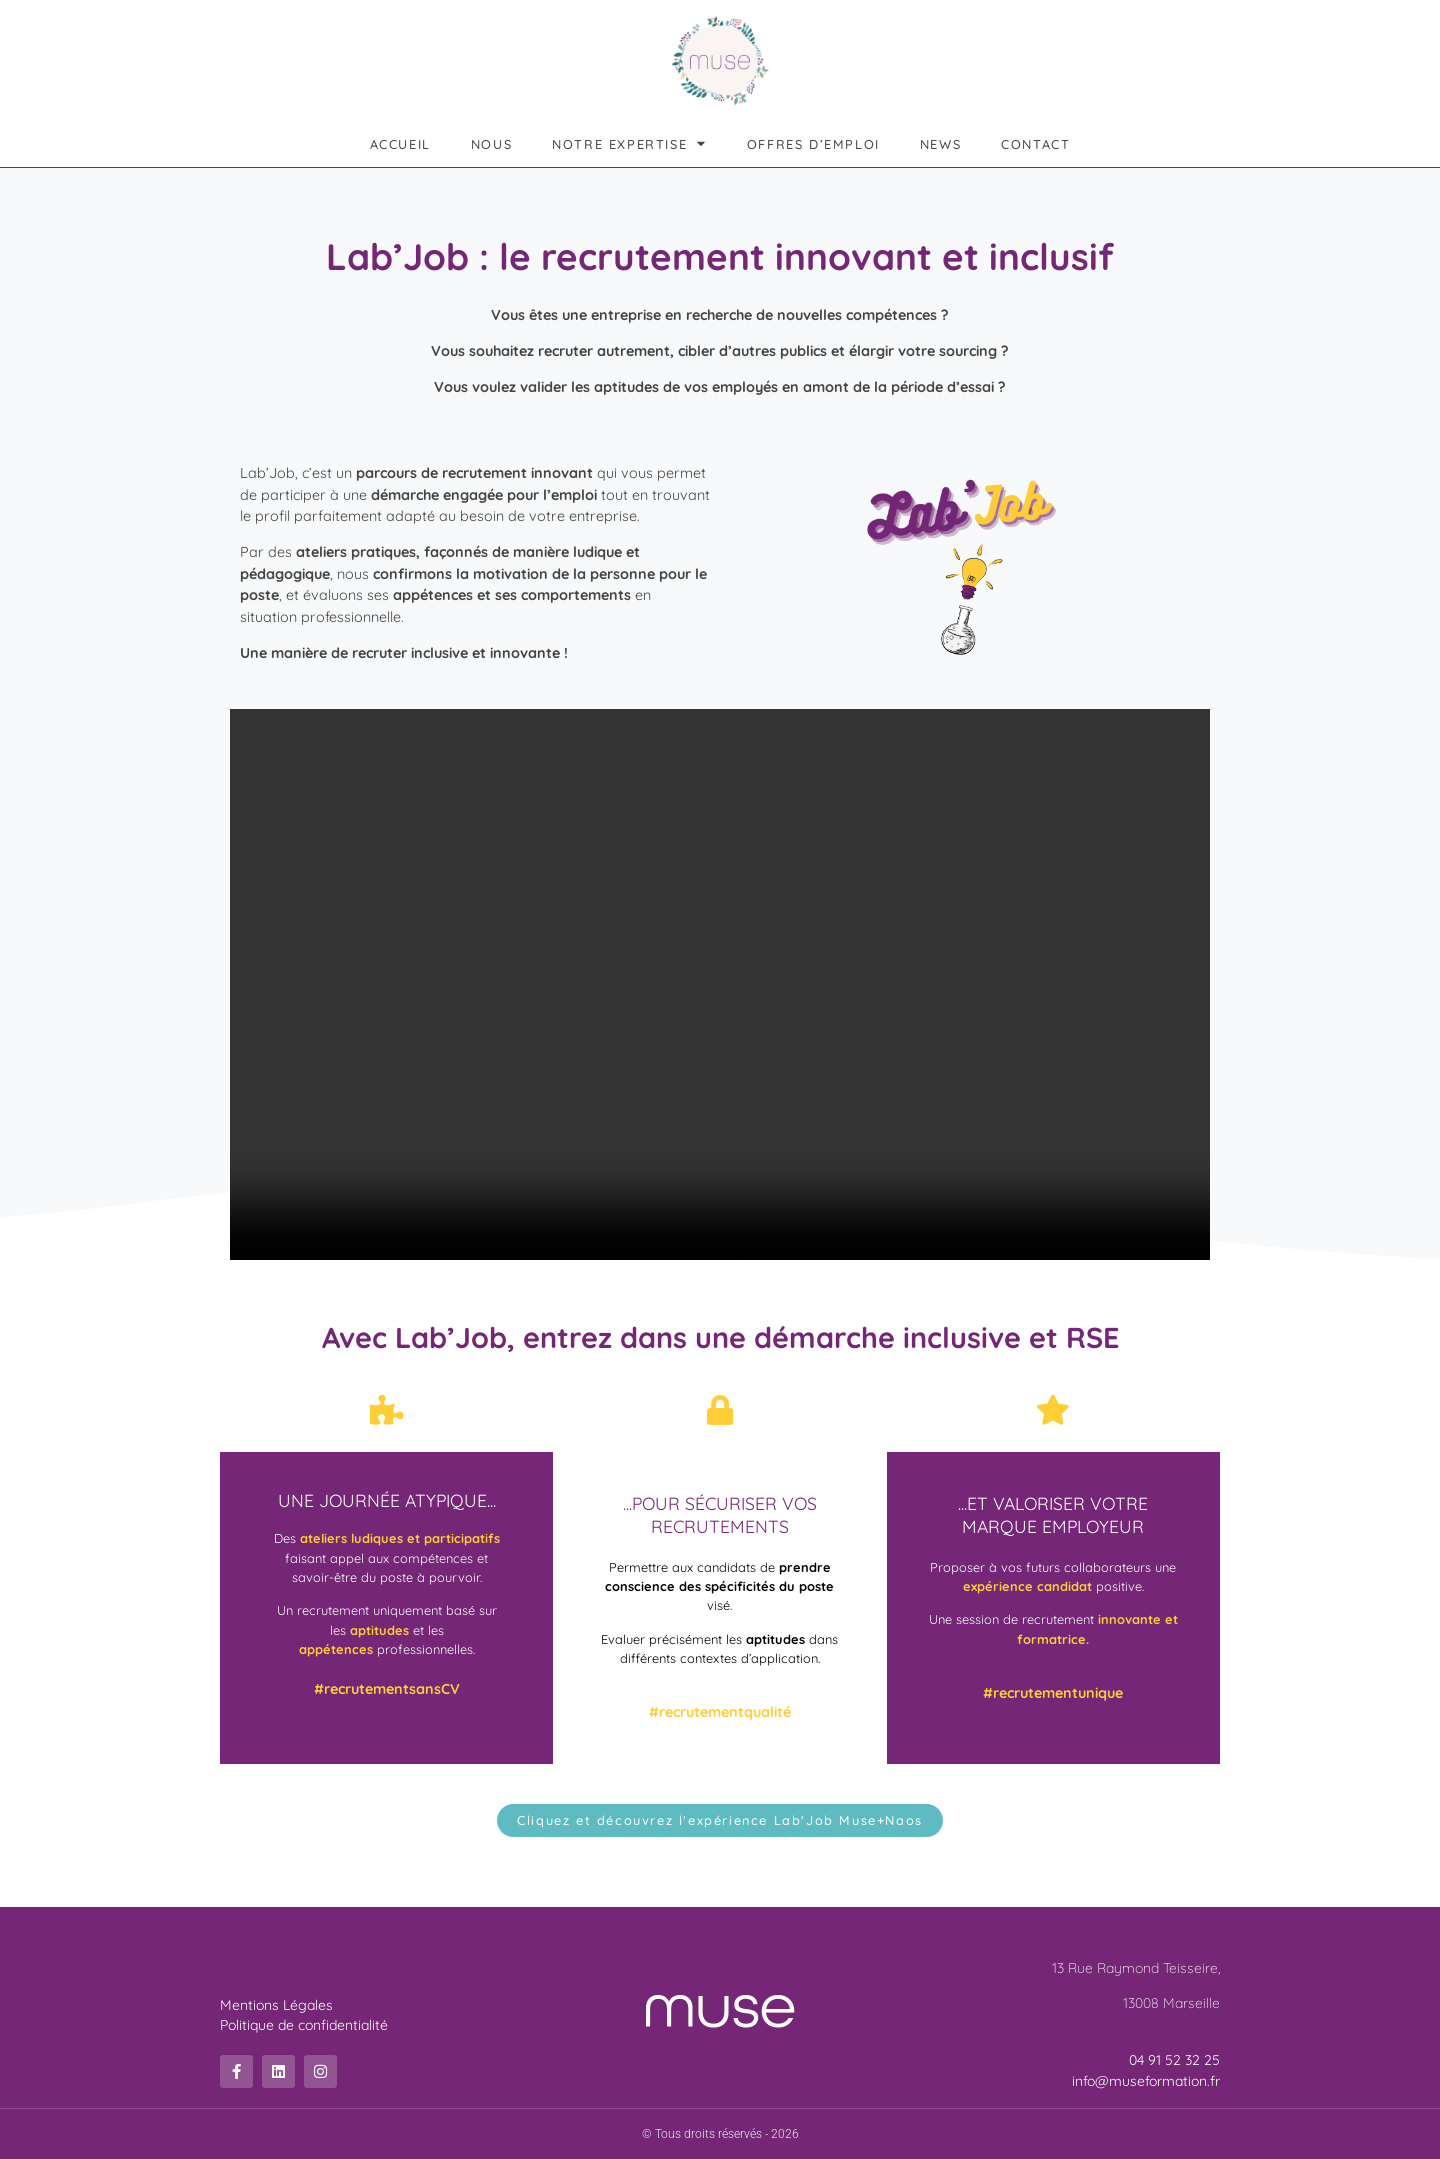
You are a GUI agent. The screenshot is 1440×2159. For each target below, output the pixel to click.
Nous (491, 144)
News (940, 144)
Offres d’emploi (813, 144)
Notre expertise (629, 144)
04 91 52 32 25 (1174, 2060)
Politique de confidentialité (304, 2025)
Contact (1035, 144)
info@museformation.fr (1146, 2081)
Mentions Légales (276, 2005)
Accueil (400, 144)
